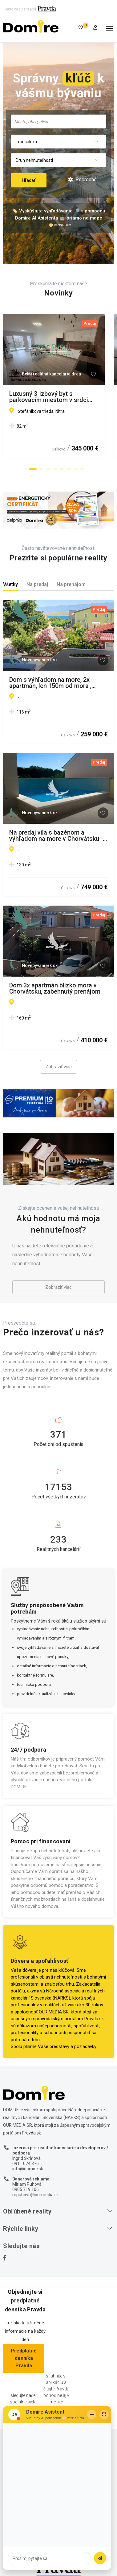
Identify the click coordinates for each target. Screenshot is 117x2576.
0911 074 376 (25, 2163)
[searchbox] (58, 121)
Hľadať (28, 180)
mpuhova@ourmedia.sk (35, 2194)
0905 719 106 (25, 2189)
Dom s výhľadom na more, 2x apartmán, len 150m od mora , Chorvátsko (50, 682)
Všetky (10, 584)
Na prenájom (71, 584)
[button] (33, 469)
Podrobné (82, 179)
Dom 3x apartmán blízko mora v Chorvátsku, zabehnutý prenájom (54, 988)
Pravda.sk (94, 2018)
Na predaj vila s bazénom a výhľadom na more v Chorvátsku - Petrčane (56, 835)
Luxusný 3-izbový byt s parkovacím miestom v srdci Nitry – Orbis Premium (58, 397)
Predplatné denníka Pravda (24, 2358)
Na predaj (37, 584)
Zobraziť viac (58, 1067)
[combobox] (58, 121)
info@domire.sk (27, 2168)
